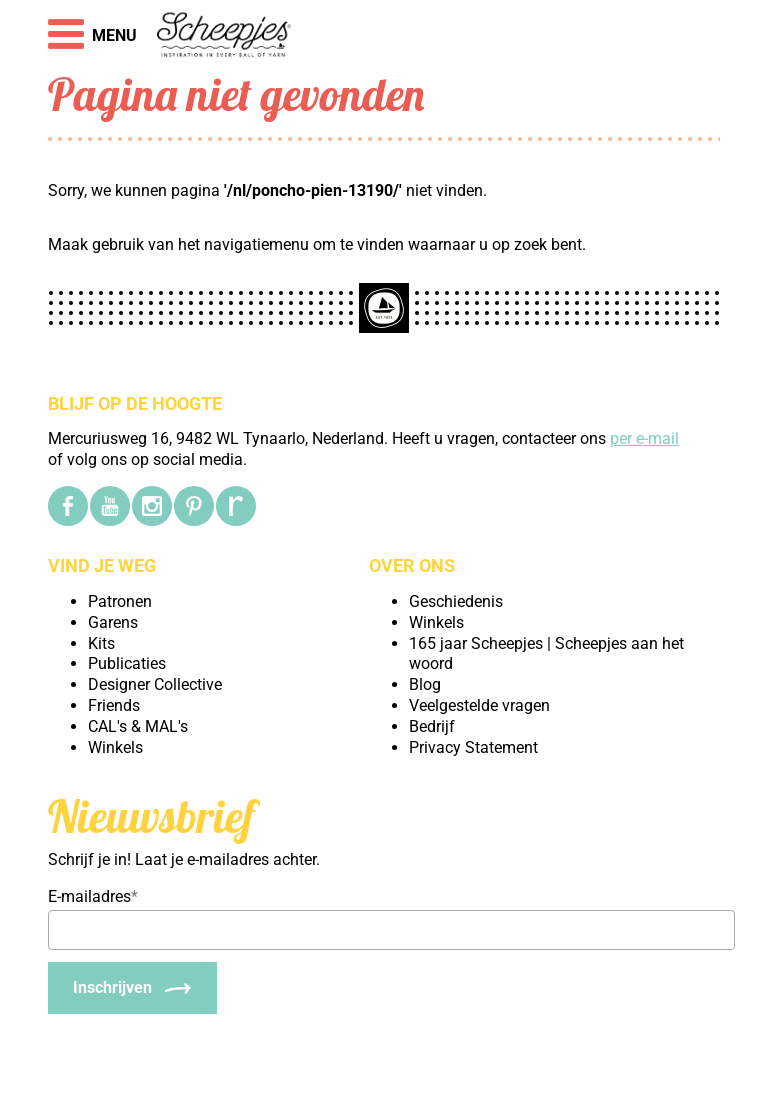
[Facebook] (68, 506)
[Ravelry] (236, 506)
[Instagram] (152, 506)
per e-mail (644, 438)
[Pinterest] (194, 506)
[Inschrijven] (132, 988)
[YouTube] (110, 506)
